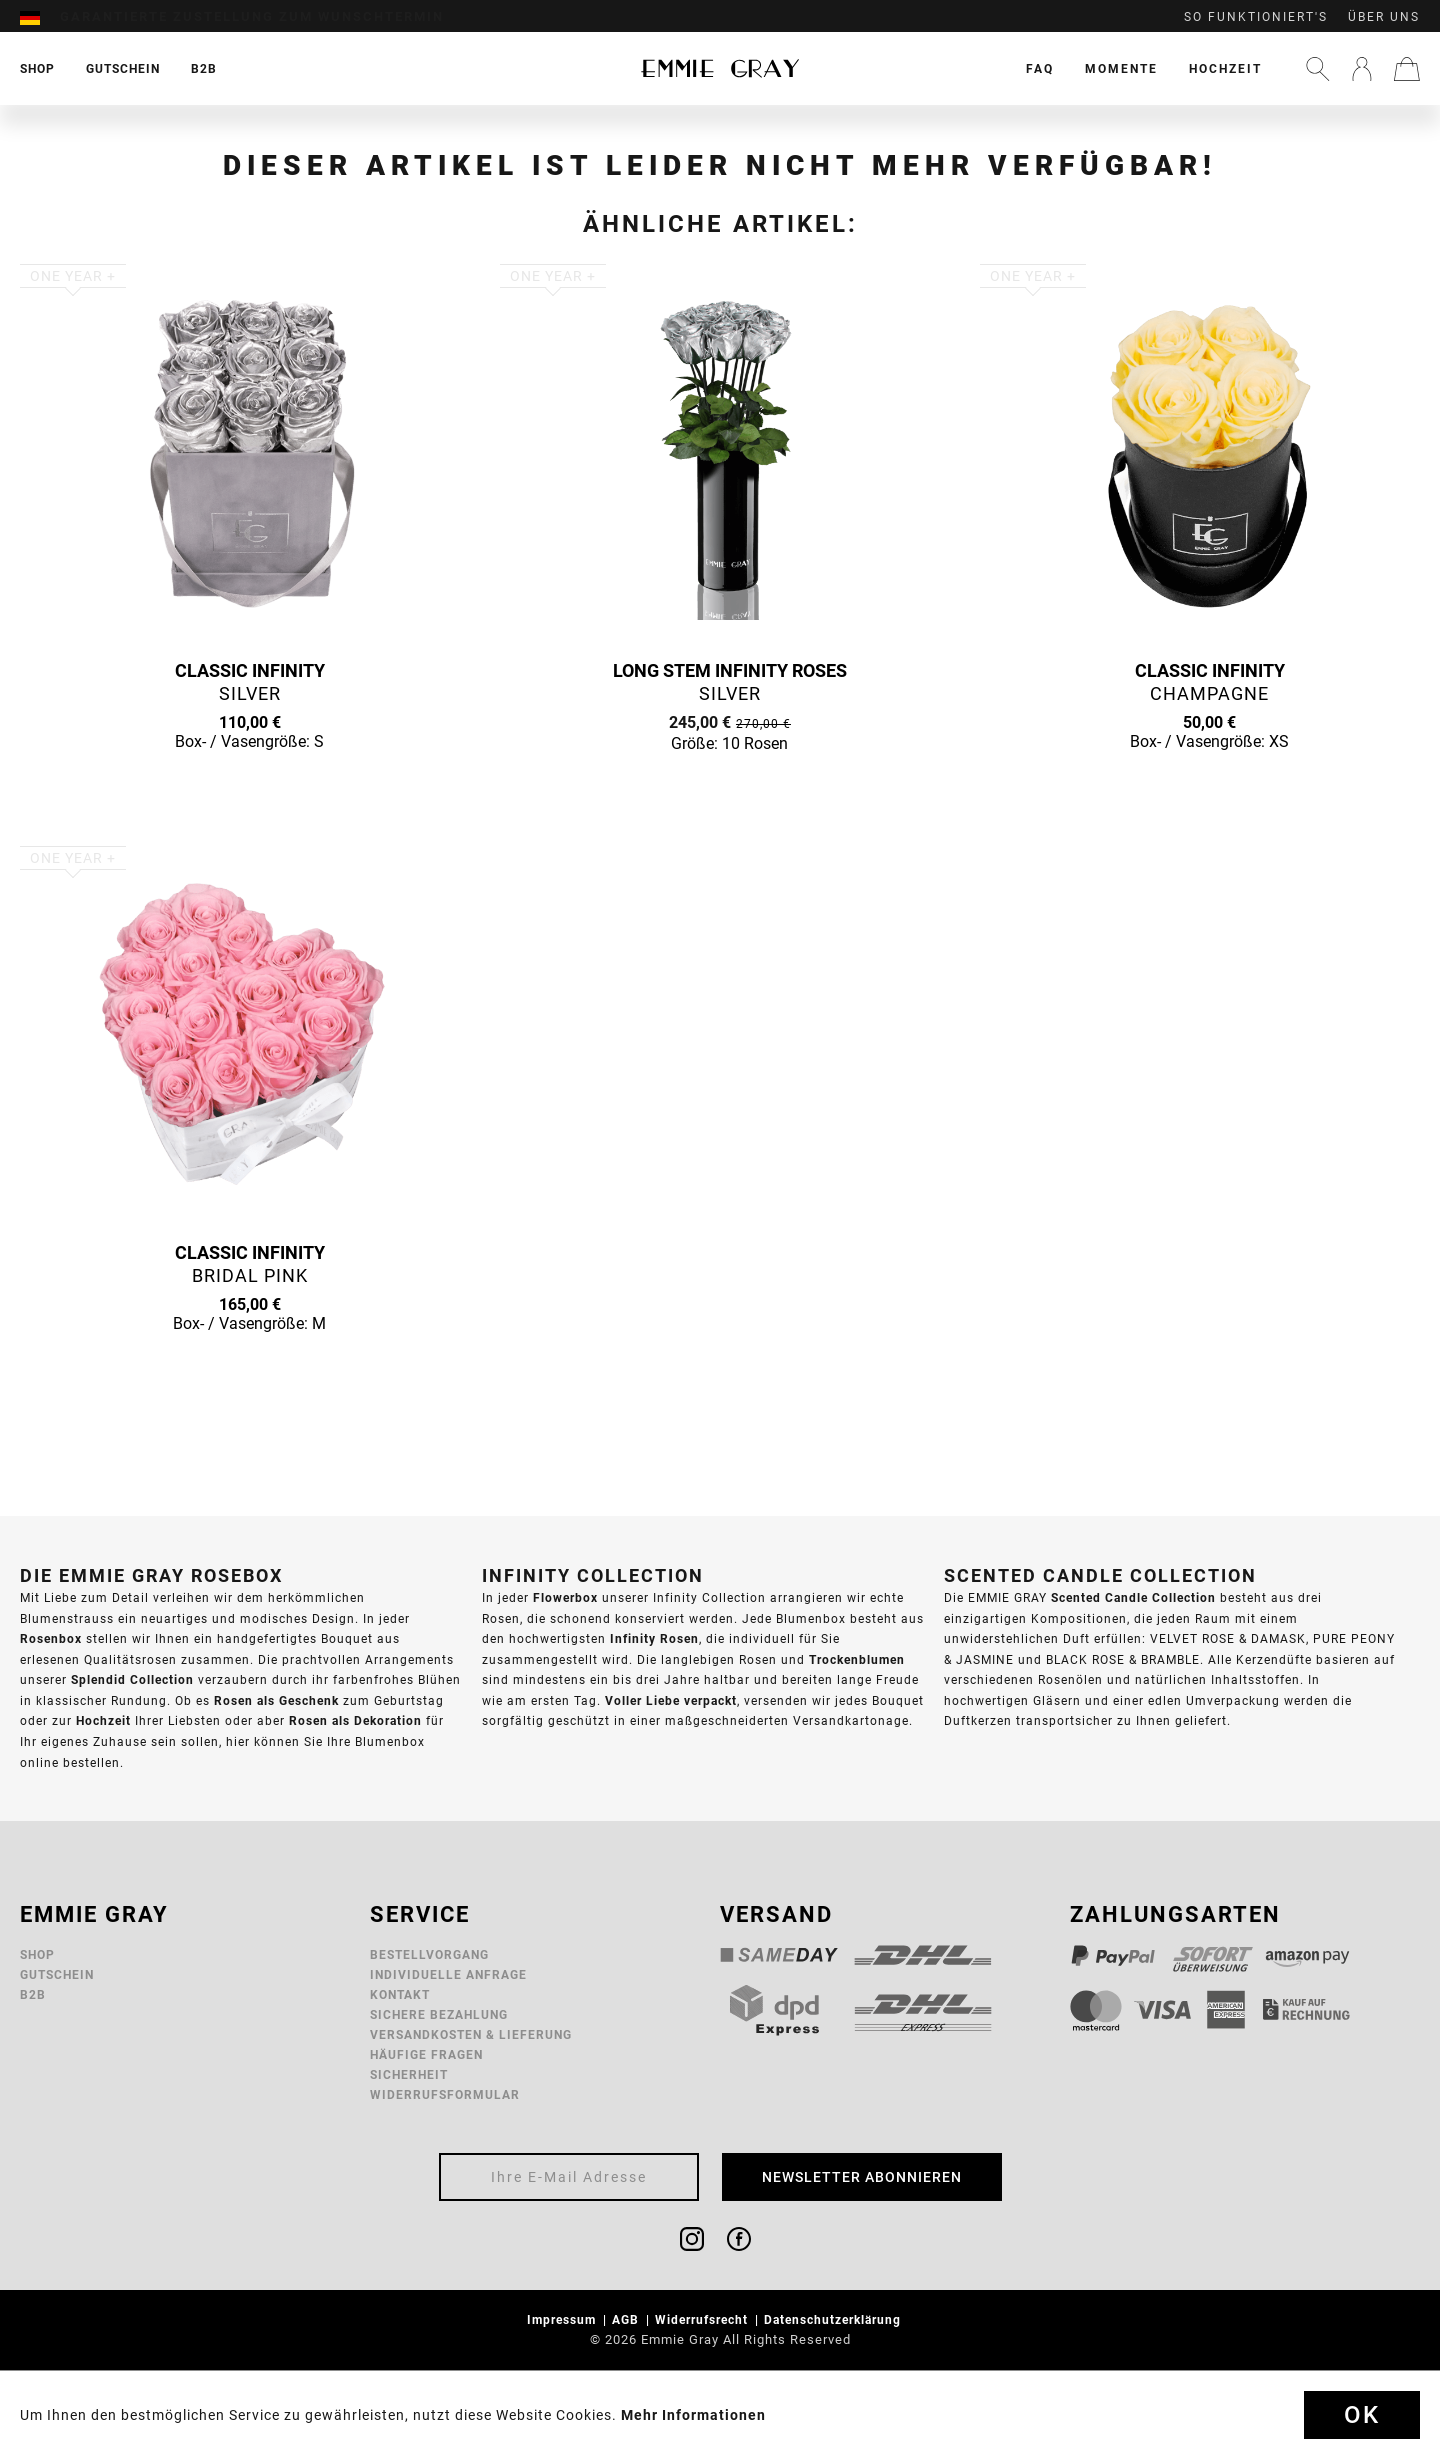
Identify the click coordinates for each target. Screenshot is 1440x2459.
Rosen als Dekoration (355, 1720)
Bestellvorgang (429, 1954)
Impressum (563, 2319)
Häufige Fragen (426, 2054)
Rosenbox (51, 1638)
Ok (1362, 2415)
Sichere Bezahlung (439, 2014)
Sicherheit (409, 2074)
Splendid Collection (132, 1679)
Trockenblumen (857, 1659)
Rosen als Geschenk (276, 1700)
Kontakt (400, 1994)
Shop (37, 1954)
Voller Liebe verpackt (671, 1700)
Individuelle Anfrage (448, 1974)
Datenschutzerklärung (834, 2319)
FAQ (1040, 68)
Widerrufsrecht (703, 2319)
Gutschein (57, 1974)
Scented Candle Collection (1133, 1597)
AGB (627, 2319)
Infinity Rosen (654, 1638)
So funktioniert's (1256, 17)
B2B (33, 1994)
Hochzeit (1225, 68)
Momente (1121, 68)
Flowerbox (565, 1597)
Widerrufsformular (445, 2094)
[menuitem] (40, 17)
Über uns (1384, 17)
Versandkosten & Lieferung (471, 2034)
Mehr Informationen (693, 2415)
